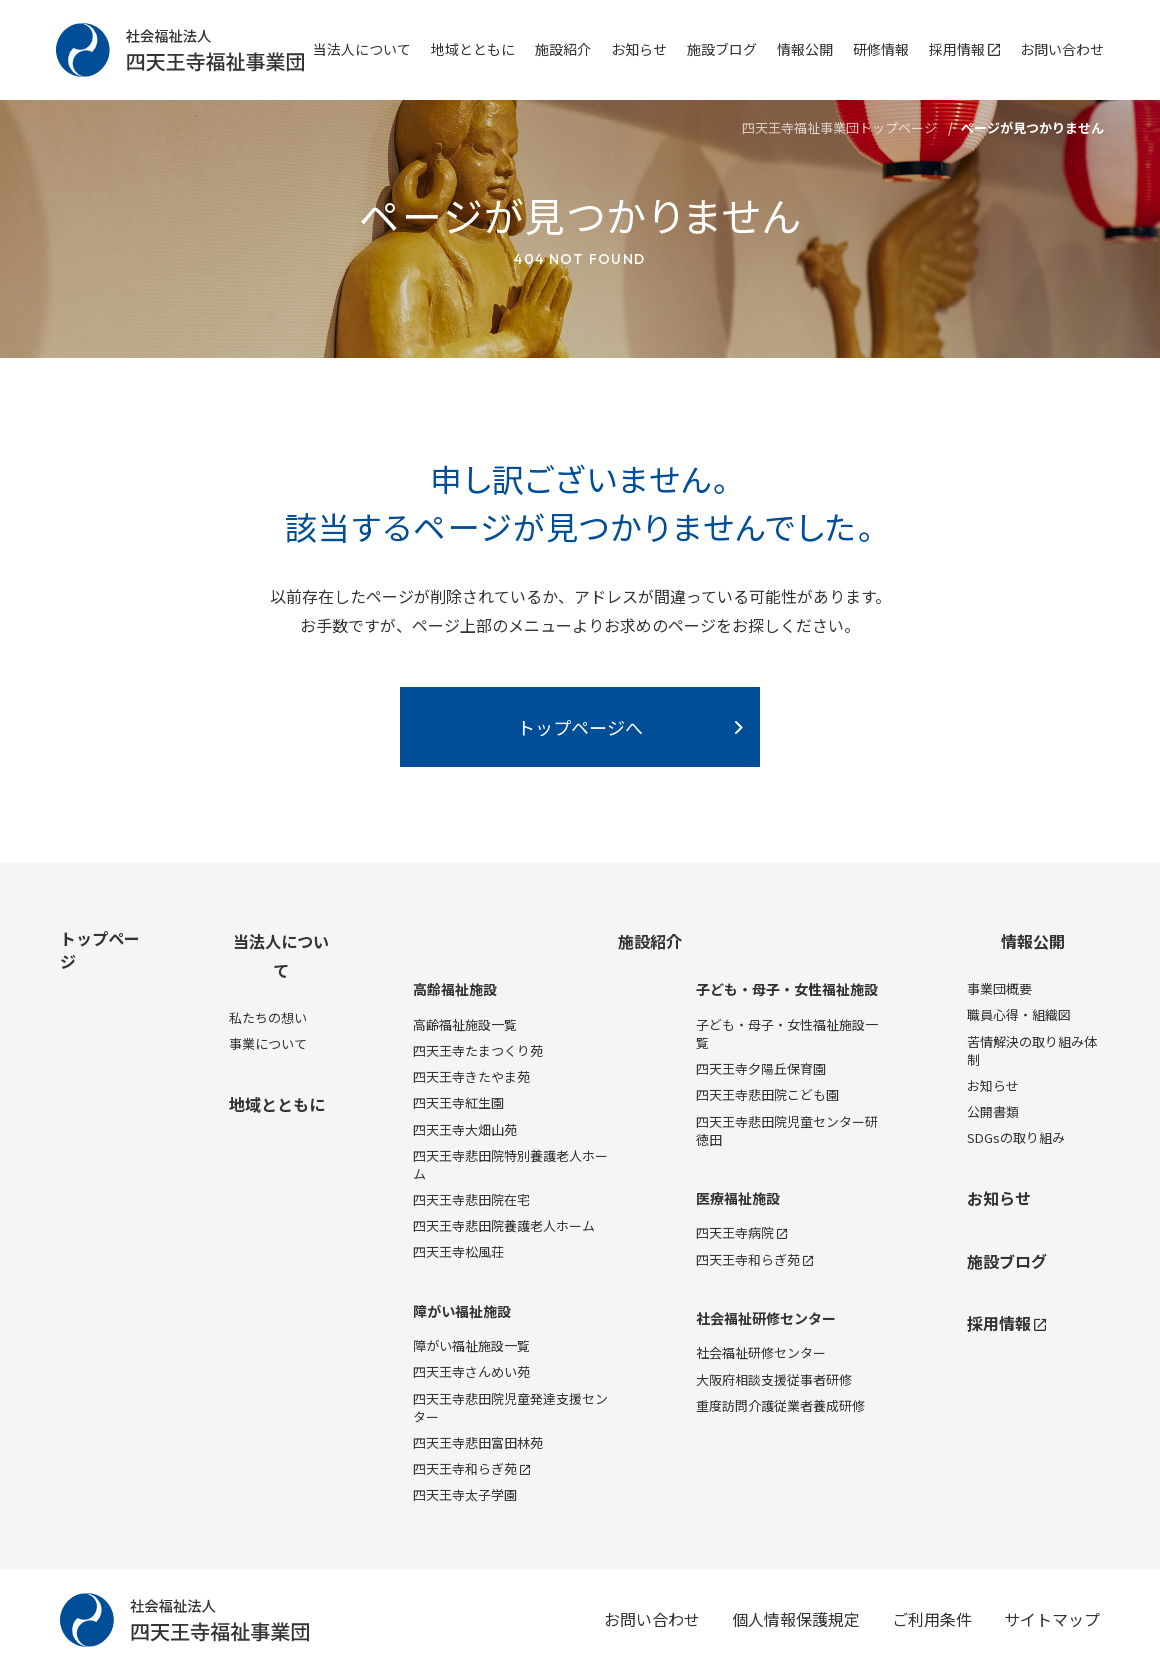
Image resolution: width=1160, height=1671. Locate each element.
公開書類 (993, 1111)
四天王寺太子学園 (465, 1494)
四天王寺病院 (741, 1232)
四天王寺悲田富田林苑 (478, 1442)
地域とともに (473, 49)
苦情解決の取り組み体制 (1032, 1050)
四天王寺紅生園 (458, 1102)
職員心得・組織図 (1019, 1014)
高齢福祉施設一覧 (465, 1024)
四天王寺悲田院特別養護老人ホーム (510, 1164)
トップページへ (580, 727)
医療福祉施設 (738, 1198)
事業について (268, 1043)
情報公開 (805, 49)
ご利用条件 (932, 1619)
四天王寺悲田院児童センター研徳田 (787, 1130)
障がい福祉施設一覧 (471, 1345)
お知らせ (639, 49)
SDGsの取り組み (1016, 1137)
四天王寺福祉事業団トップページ (839, 127)
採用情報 (964, 49)
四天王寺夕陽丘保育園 (761, 1068)
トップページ (100, 949)
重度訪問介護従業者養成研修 (780, 1405)
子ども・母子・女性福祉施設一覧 (787, 1033)
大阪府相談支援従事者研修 (774, 1379)
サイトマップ (1052, 1619)
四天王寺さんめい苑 (471, 1371)
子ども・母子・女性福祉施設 (787, 989)
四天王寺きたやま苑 (471, 1076)
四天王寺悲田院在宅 (471, 1199)
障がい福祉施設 (462, 1311)
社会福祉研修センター (766, 1318)
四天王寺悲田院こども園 (767, 1094)
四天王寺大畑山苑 (465, 1129)
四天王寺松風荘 (458, 1251)
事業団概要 (999, 988)
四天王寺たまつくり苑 (478, 1050)
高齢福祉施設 (455, 989)
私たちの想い (268, 1017)
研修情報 (881, 49)
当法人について (362, 49)
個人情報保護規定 (796, 1619)
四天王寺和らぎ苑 (471, 1468)
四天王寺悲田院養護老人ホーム (504, 1225)
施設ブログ (722, 49)
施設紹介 (563, 49)
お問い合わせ (1062, 49)
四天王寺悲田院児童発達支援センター (510, 1407)
